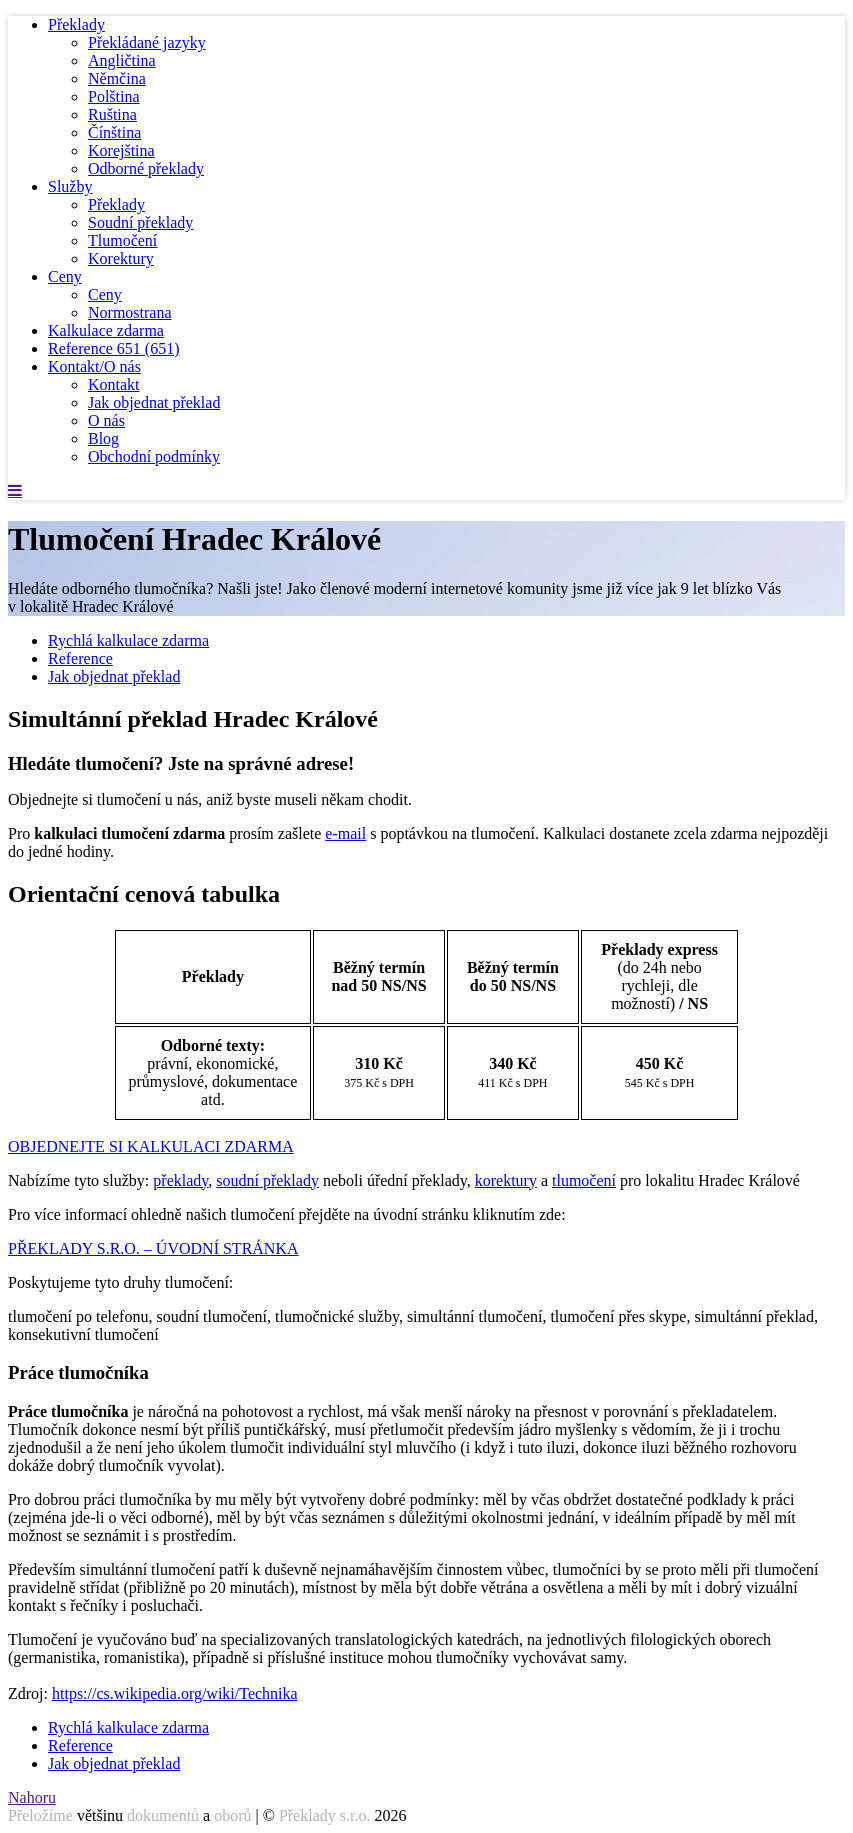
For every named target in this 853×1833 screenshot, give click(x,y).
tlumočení (584, 1180)
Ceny (65, 276)
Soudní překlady (140, 222)
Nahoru (32, 1797)
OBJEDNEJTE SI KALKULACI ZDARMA (151, 1146)
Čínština (114, 132)
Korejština (121, 150)
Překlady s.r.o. (325, 1815)
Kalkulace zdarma (106, 330)
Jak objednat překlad (154, 402)
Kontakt (114, 384)
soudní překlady (267, 1180)
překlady (180, 1180)
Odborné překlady (146, 168)
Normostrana (130, 312)
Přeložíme (40, 1815)
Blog (103, 438)
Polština (114, 96)
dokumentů (163, 1815)
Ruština (112, 114)
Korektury (121, 258)
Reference (114, 348)
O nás (106, 420)
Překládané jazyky (147, 42)
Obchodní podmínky (154, 456)
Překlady (76, 24)
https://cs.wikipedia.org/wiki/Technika (175, 1693)
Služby (70, 186)
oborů (232, 1815)
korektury (506, 1180)
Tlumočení (122, 240)
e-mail (345, 833)
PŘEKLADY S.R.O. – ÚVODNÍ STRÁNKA (153, 1248)
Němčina (117, 78)
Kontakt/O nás (94, 366)
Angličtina (122, 60)
